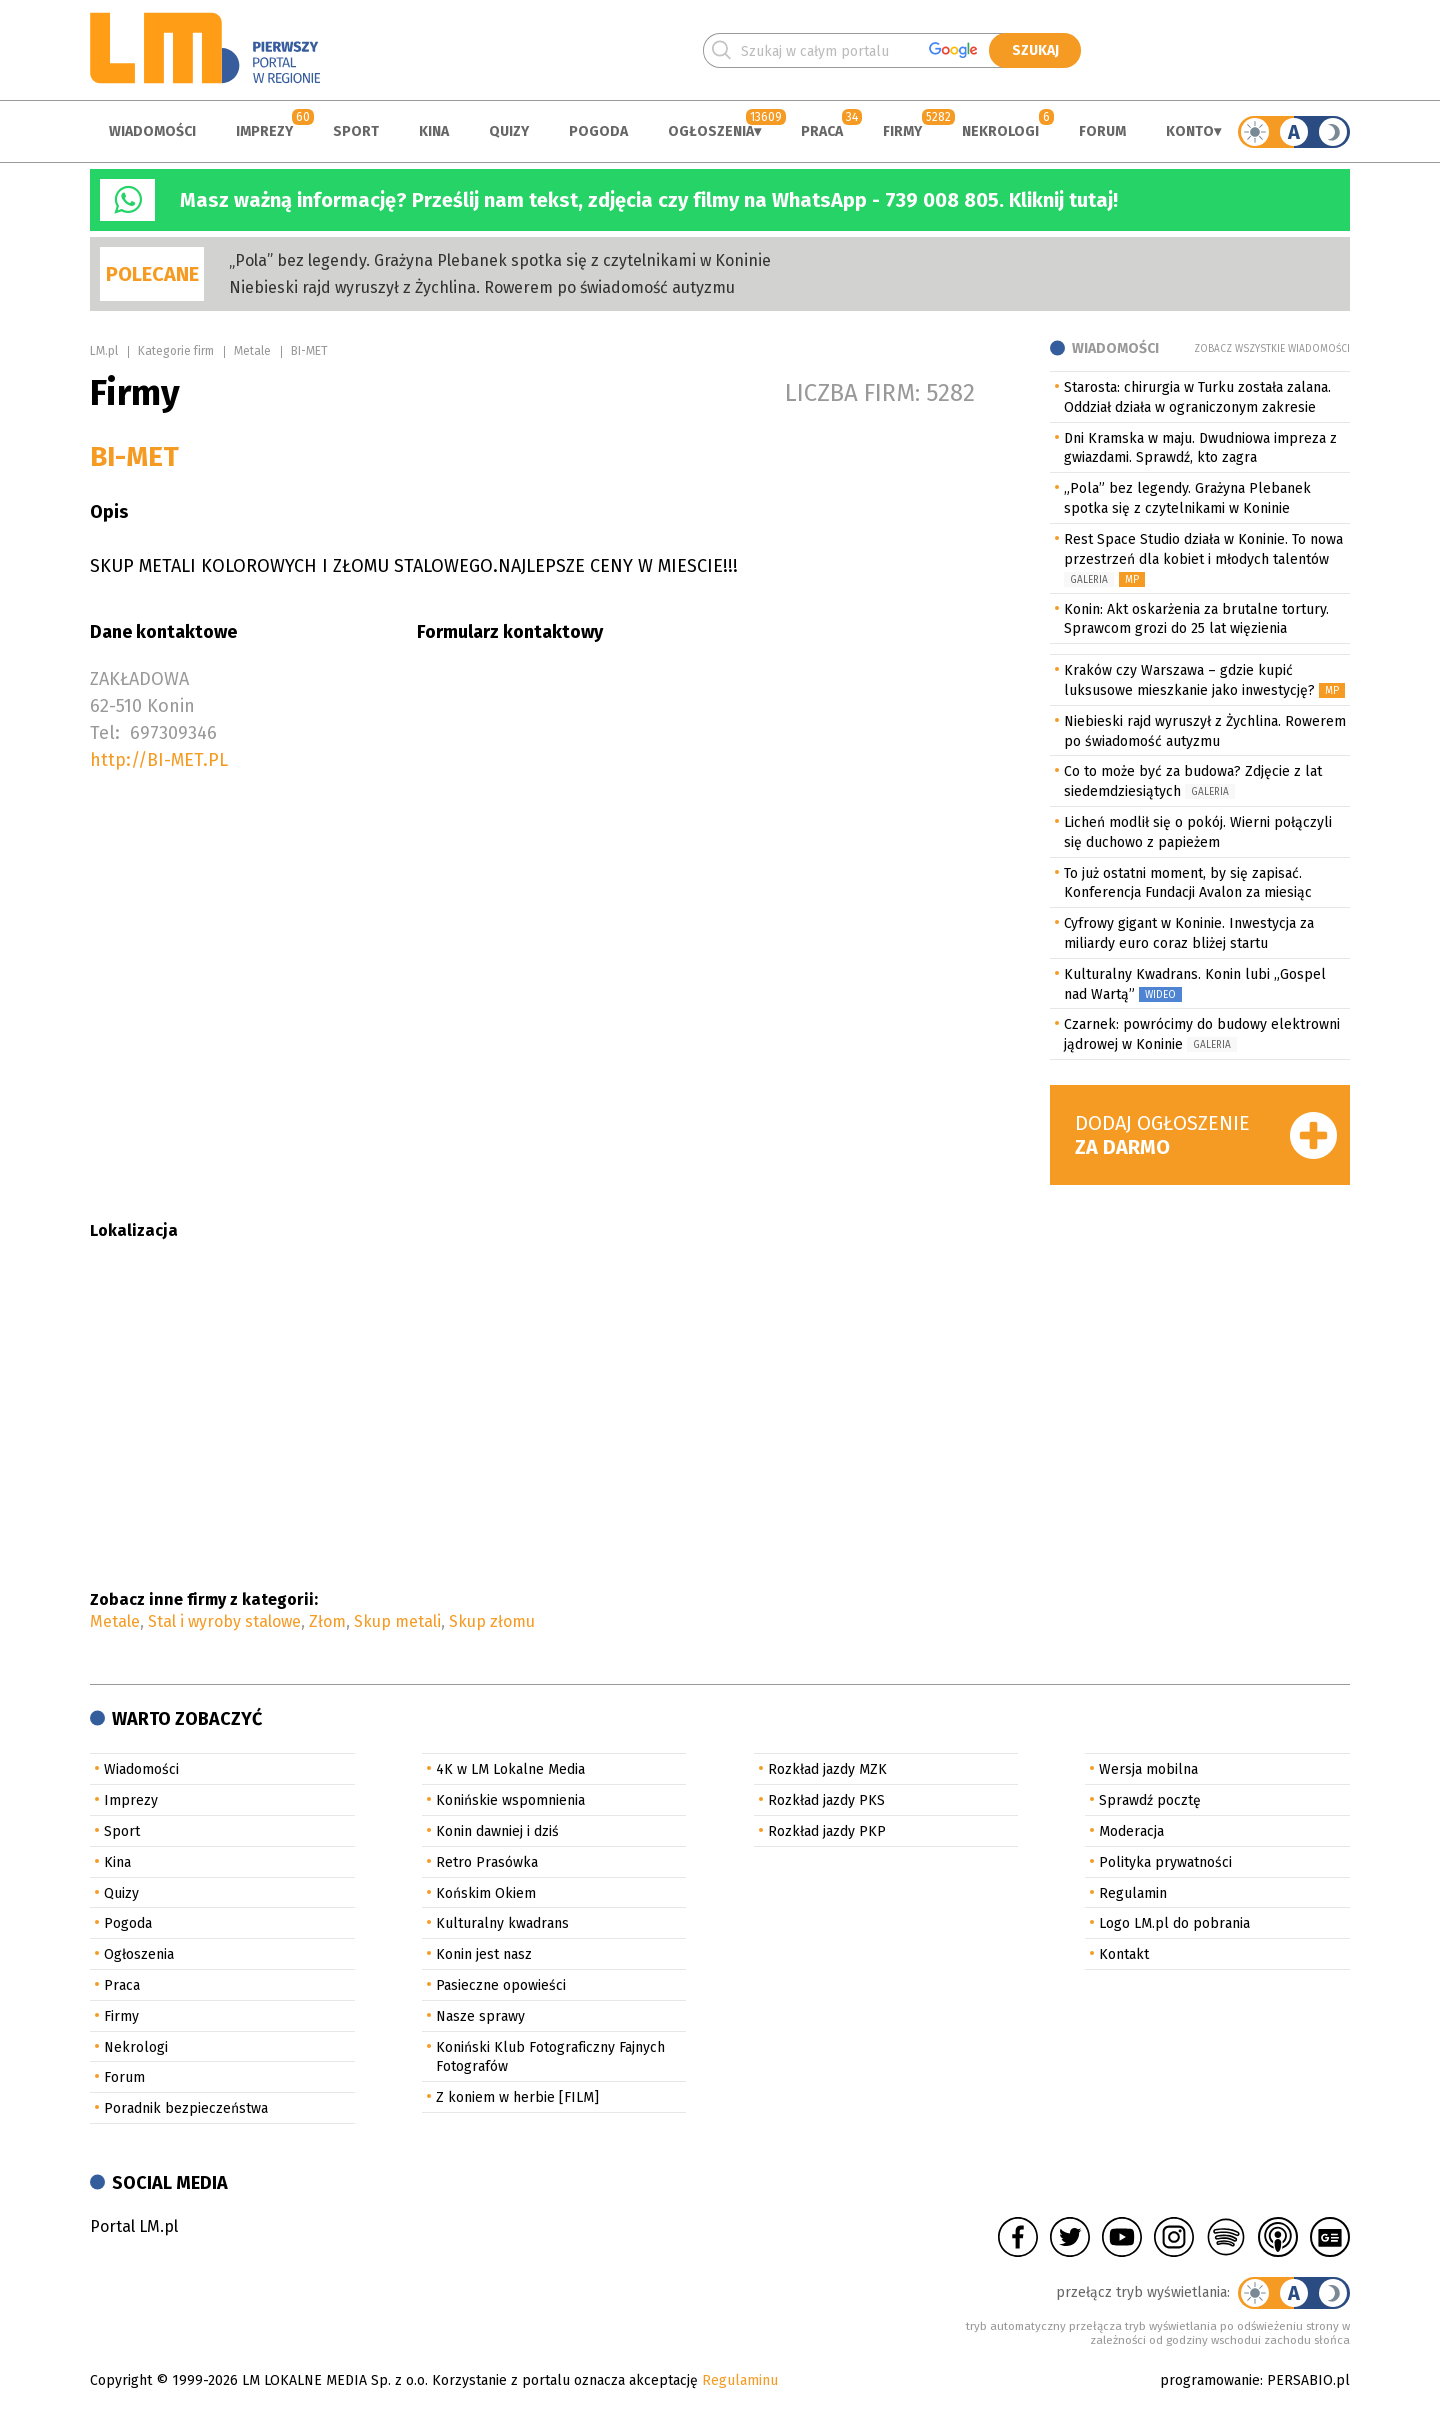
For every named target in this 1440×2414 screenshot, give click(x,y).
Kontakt (1124, 1954)
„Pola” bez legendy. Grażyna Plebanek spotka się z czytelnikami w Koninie (500, 260)
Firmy (902, 131)
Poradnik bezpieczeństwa (186, 2108)
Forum (1102, 131)
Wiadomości (152, 131)
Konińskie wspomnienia (510, 1800)
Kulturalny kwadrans (502, 1923)
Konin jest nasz (484, 1954)
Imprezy (264, 131)
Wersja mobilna (1148, 1769)
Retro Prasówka (487, 1862)
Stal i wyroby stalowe (224, 1621)
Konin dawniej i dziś (497, 1831)
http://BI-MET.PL (159, 760)
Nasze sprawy (480, 2016)
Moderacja (1131, 1831)
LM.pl (104, 351)
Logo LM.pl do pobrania (1174, 1923)
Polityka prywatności (1165, 1862)
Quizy (509, 131)
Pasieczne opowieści (501, 1985)
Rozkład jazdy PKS (826, 1800)
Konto (1190, 131)
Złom (327, 1621)
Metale (252, 351)
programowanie (1210, 2380)
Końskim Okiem (486, 1893)
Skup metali (397, 1621)
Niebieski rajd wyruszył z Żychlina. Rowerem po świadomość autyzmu (482, 287)
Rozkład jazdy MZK (827, 1769)
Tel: (105, 733)
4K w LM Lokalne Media (510, 1769)
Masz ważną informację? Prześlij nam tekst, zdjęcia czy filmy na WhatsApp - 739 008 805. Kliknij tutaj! (649, 200)
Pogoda (598, 131)
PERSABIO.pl (1308, 2380)
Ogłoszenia (711, 131)
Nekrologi (1000, 131)
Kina (434, 131)
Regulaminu (740, 2380)
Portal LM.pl (134, 2226)
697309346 (173, 733)
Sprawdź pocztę (1150, 1800)
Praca (822, 131)
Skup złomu (492, 1621)
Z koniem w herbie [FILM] (517, 2097)
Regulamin (1133, 1893)
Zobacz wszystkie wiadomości (1272, 349)
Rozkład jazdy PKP (827, 1831)
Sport (356, 131)
